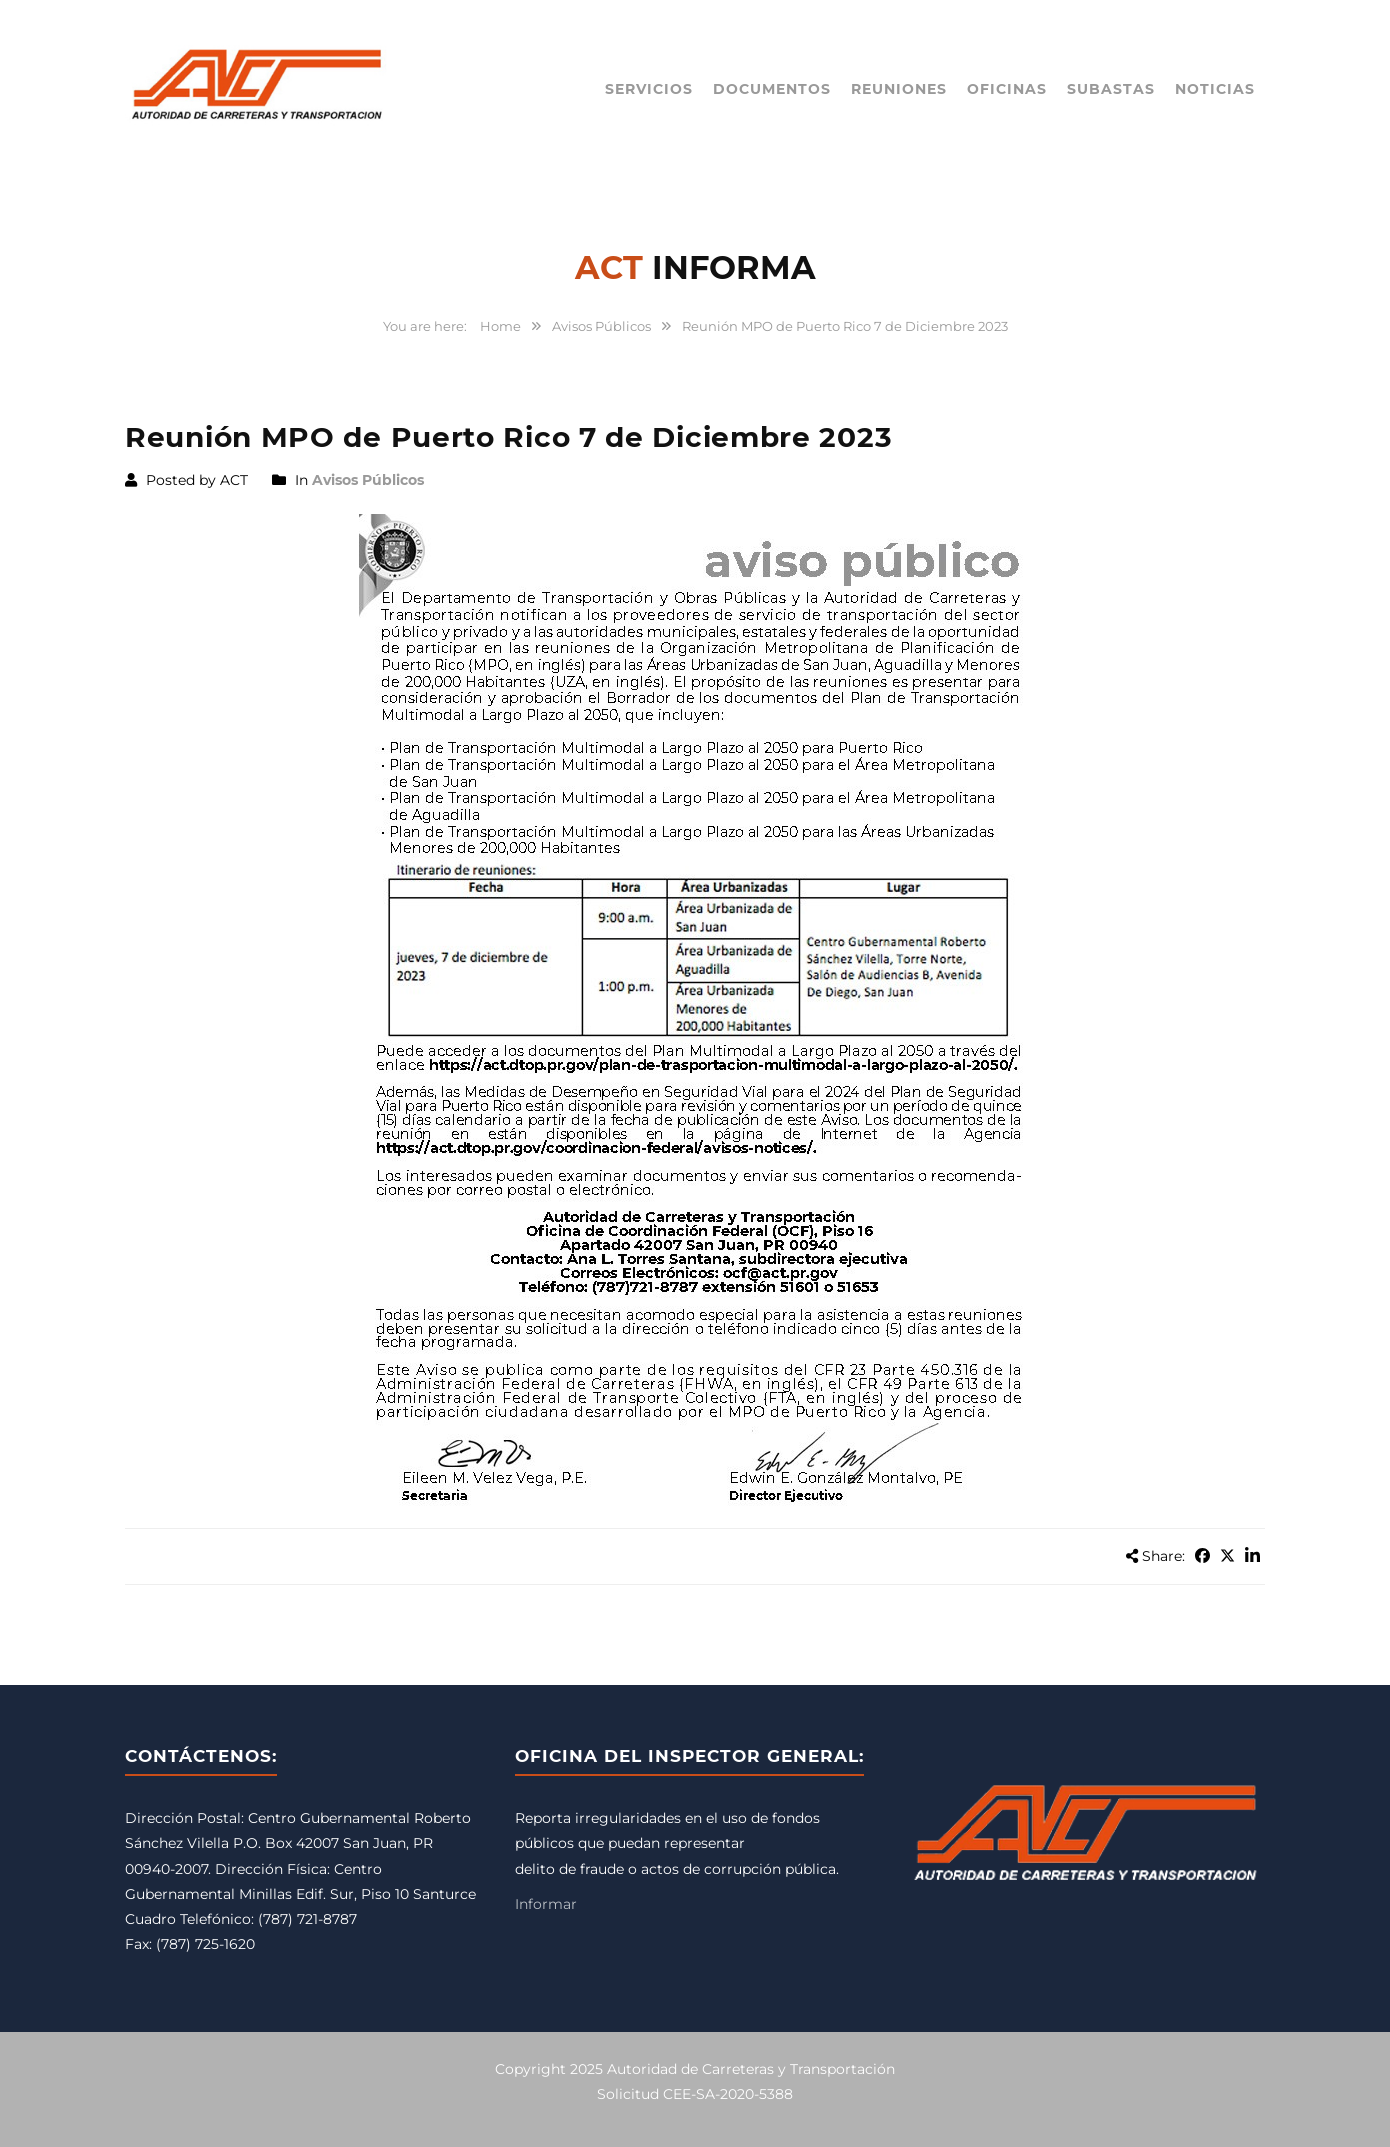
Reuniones (899, 89)
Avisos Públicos (601, 326)
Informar (546, 1904)
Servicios (649, 89)
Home (500, 326)
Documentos (772, 89)
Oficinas (1007, 89)
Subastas (1111, 89)
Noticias (1215, 89)
